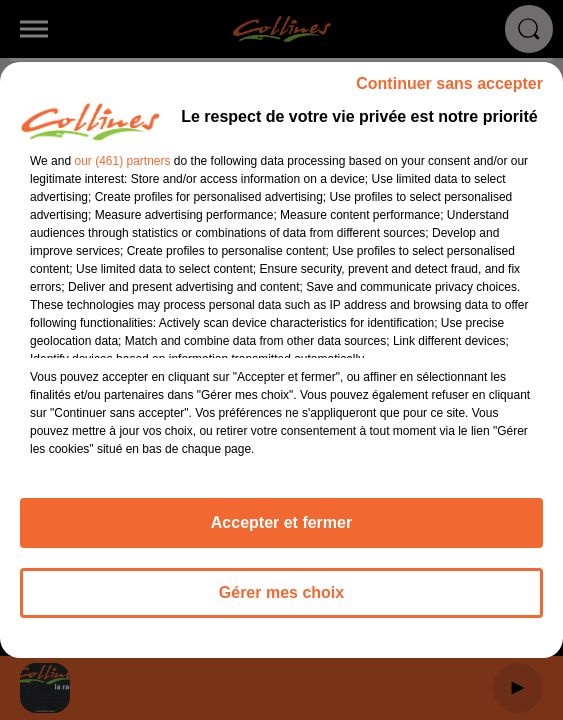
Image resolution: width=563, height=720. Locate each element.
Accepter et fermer (281, 522)
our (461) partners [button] (122, 161)
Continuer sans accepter (449, 83)
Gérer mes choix (281, 592)
